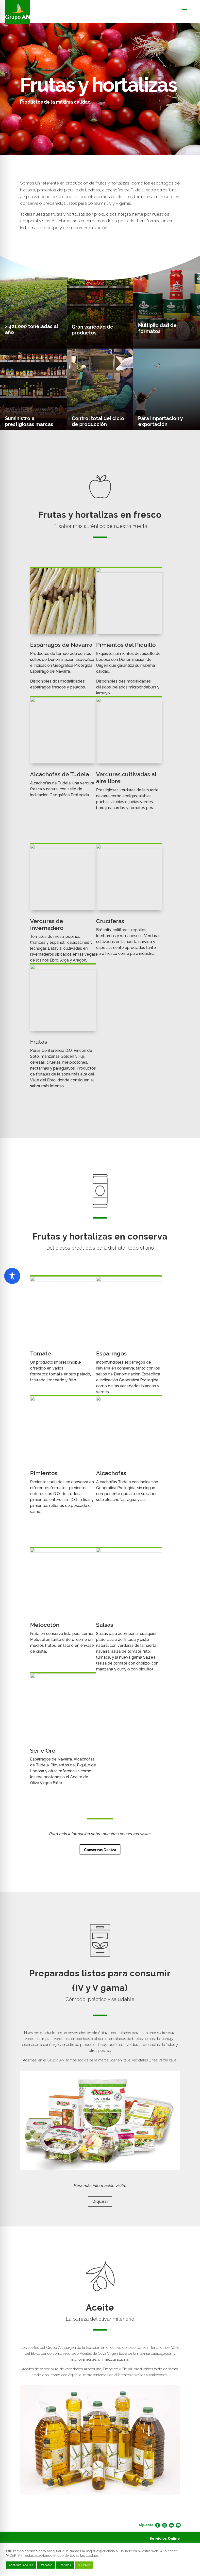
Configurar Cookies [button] (21, 2565)
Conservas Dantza (100, 1849)
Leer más (65, 2565)
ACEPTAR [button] (84, 2565)
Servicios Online (165, 2538)
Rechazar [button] (46, 2565)
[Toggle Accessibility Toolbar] (12, 1275)
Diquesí (100, 2201)
